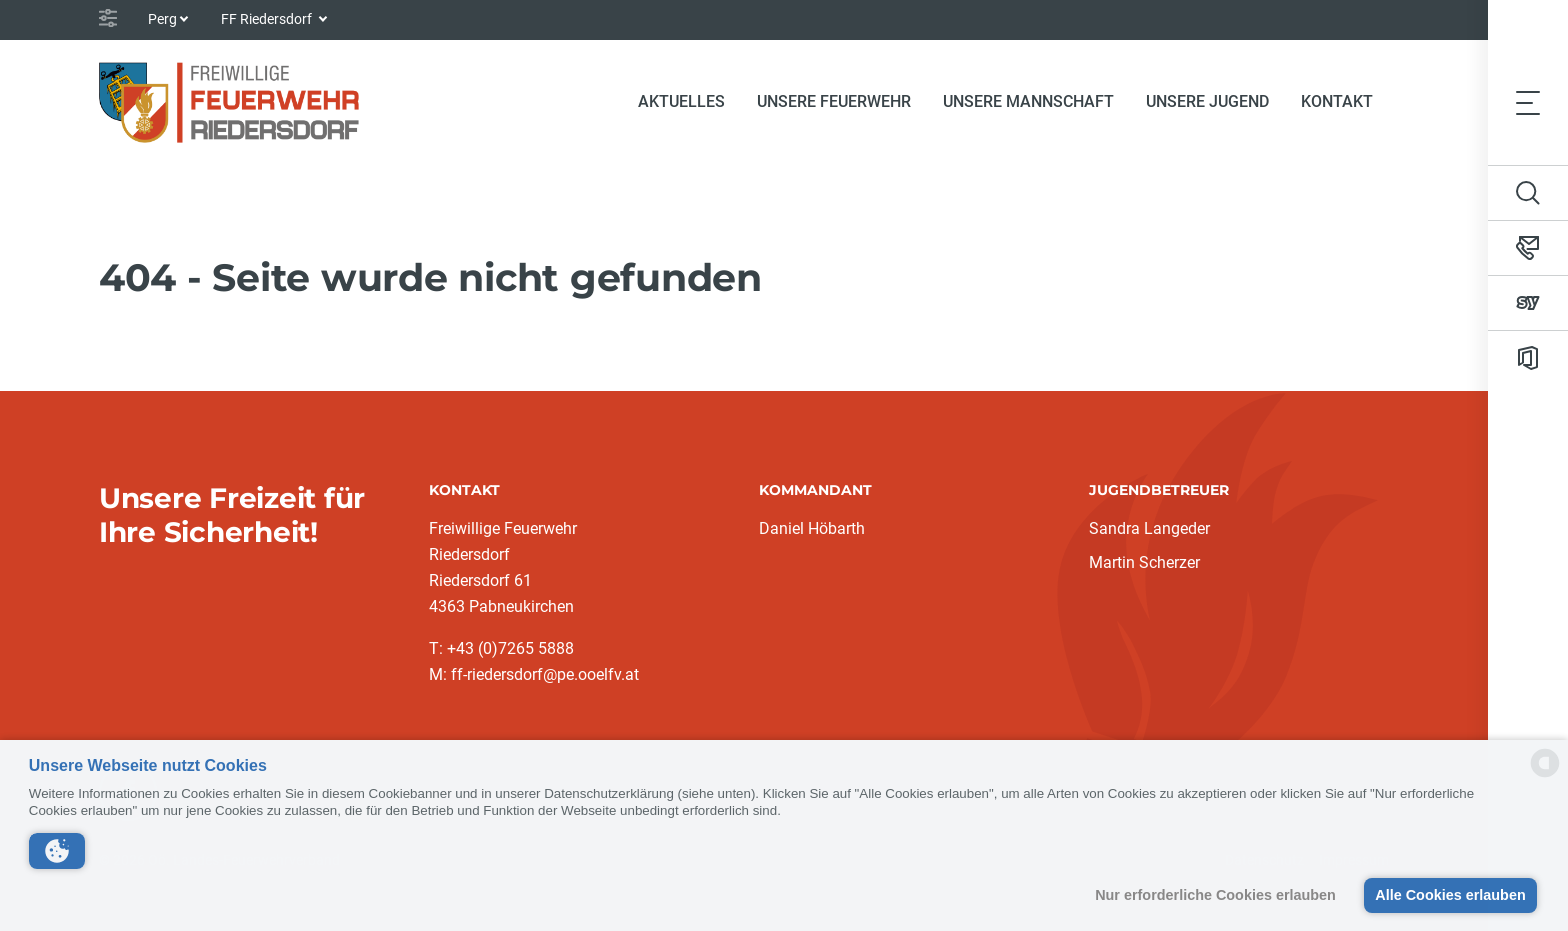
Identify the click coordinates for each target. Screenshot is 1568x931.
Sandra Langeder (1149, 528)
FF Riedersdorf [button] (268, 19)
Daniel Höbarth (812, 528)
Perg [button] (162, 19)
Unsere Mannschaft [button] (1028, 101)
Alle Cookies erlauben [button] (1450, 895)
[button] (57, 851)
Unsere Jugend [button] (1207, 101)
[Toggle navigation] (1528, 102)
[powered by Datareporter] (1545, 775)
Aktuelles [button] (681, 101)
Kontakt (1337, 101)
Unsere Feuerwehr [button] (834, 101)
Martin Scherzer (1144, 562)
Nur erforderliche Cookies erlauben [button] (1215, 895)
